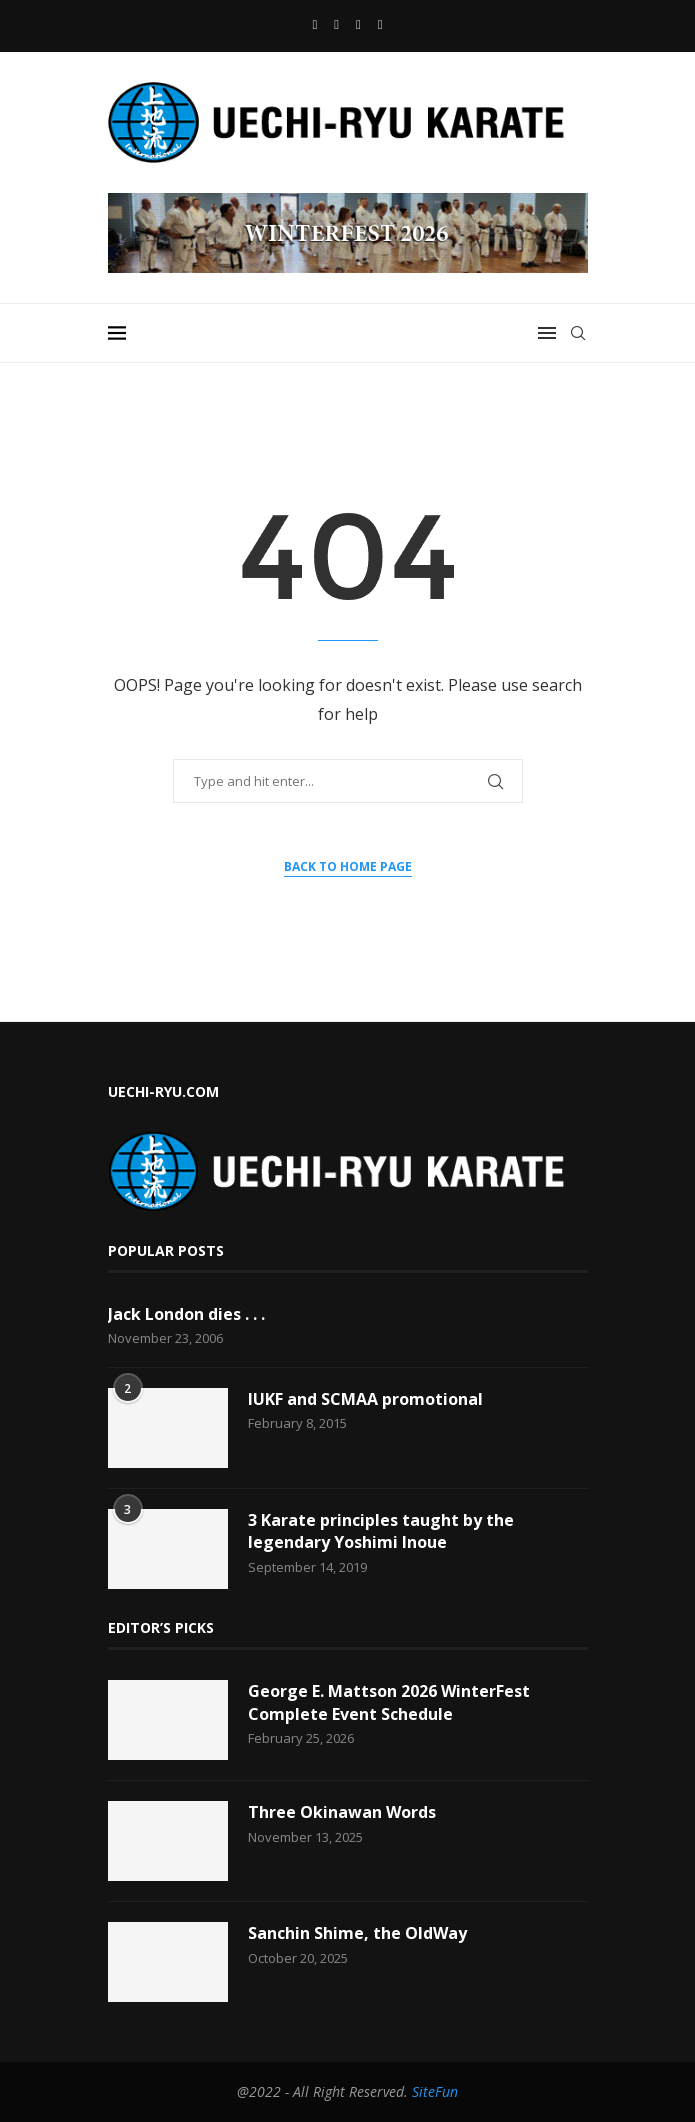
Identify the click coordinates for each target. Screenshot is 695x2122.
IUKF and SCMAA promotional (365, 1399)
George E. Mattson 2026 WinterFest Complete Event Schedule (389, 1702)
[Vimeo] (380, 24)
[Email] (358, 24)
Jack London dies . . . (186, 1314)
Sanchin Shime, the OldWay (357, 1933)
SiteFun (435, 2091)
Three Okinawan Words (342, 1812)
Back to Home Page (348, 866)
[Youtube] (336, 24)
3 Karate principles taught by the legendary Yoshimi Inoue (381, 1531)
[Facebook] (315, 24)
